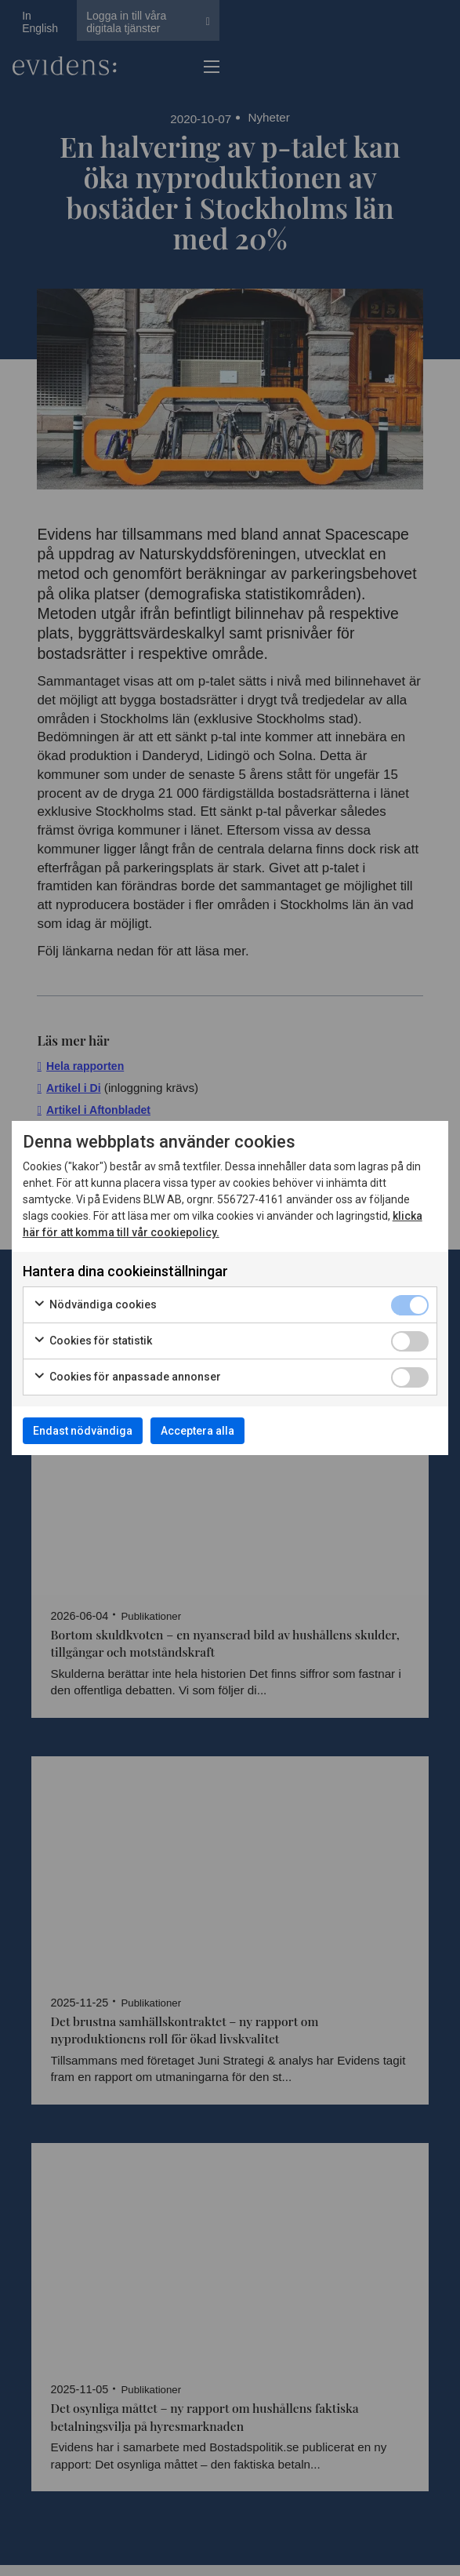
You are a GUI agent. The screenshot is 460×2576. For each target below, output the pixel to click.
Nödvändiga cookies (95, 1305)
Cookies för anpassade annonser (127, 1377)
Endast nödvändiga (82, 1430)
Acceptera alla (197, 1430)
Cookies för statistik (92, 1341)
